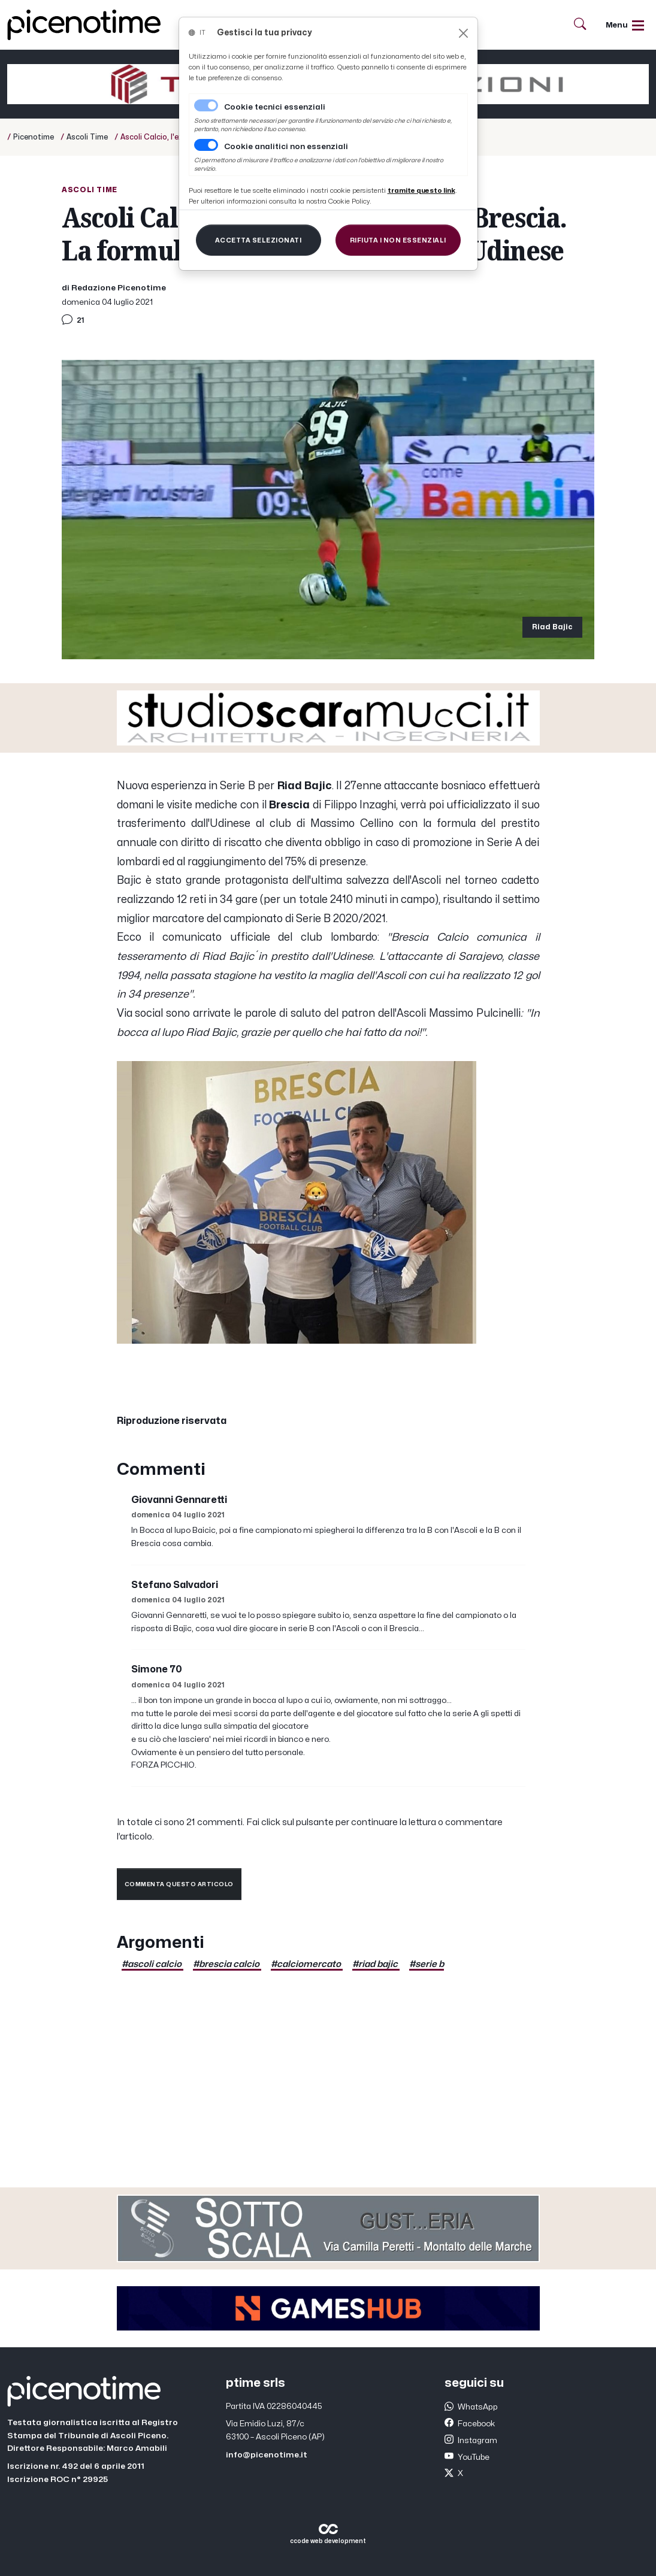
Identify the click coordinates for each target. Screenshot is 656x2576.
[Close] (463, 33)
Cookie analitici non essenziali (286, 146)
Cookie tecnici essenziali (274, 107)
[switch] (206, 145)
